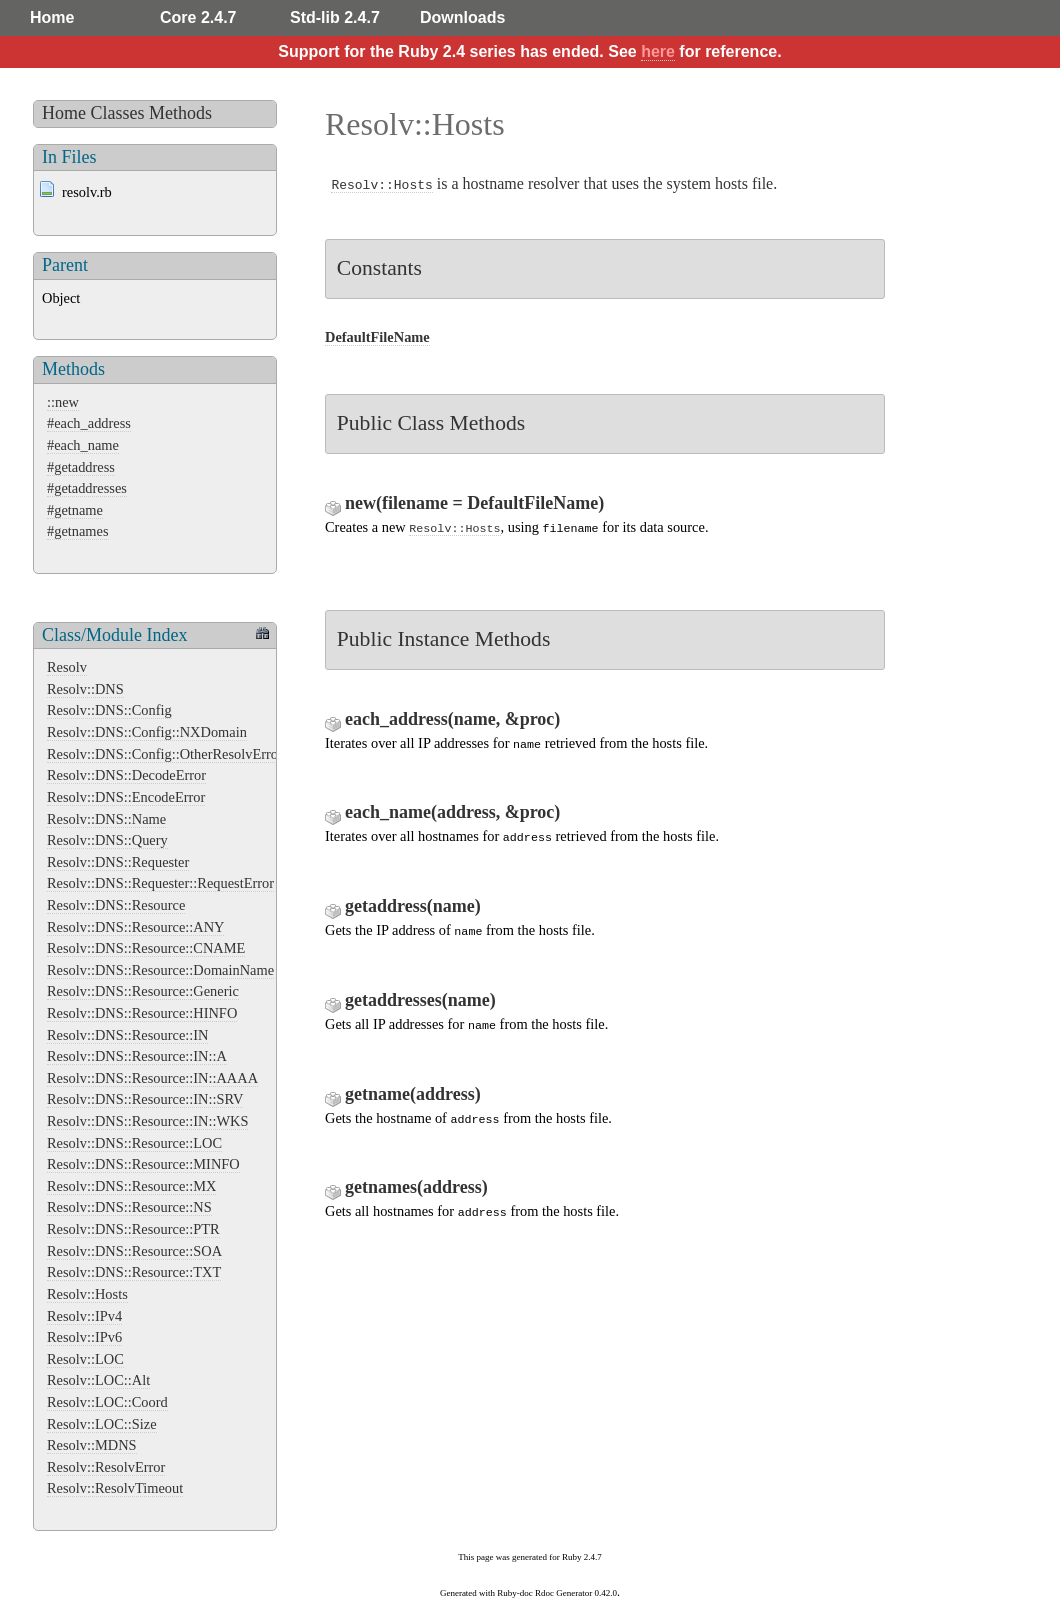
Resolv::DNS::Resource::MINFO (143, 1164)
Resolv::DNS (85, 689)
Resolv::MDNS (92, 1445)
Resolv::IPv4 (84, 1316)
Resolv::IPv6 (84, 1337)
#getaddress (81, 467)
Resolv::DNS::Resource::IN (127, 1035)
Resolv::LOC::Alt (98, 1380)
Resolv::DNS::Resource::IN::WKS (147, 1121)
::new (63, 402)
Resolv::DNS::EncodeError (126, 797)
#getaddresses (87, 488)
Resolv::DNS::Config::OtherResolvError (165, 754)
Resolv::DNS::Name (106, 819)
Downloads (462, 17)
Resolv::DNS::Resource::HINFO (142, 1013)
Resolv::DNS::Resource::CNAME (146, 948)
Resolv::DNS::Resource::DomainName (160, 970)
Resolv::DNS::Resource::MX (131, 1186)
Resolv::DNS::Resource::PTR (133, 1229)
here (658, 51)
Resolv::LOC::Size (102, 1424)
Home (52, 17)
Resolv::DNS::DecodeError (126, 775)
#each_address (89, 423)
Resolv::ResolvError (106, 1467)
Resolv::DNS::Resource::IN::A (137, 1056)
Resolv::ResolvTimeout (115, 1488)
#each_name (83, 445)
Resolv (67, 667)
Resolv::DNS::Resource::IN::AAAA (152, 1078)
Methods (180, 113)
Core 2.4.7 (198, 17)
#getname (75, 510)
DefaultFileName (377, 337)
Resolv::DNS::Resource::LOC (134, 1143)
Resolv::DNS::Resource (116, 905)
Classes (118, 113)
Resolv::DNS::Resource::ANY (135, 927)
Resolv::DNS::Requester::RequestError (160, 883)
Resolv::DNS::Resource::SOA (134, 1251)
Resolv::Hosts (87, 1294)
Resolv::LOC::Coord (107, 1402)
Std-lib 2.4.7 (335, 17)
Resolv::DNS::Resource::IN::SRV (145, 1099)
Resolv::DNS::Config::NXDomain (147, 732)
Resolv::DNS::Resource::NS (129, 1207)
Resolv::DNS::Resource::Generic (143, 991)
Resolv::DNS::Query (107, 840)
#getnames (78, 531)
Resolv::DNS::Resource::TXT (134, 1272)
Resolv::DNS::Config (109, 710)
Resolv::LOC (85, 1359)
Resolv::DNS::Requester (118, 862)
